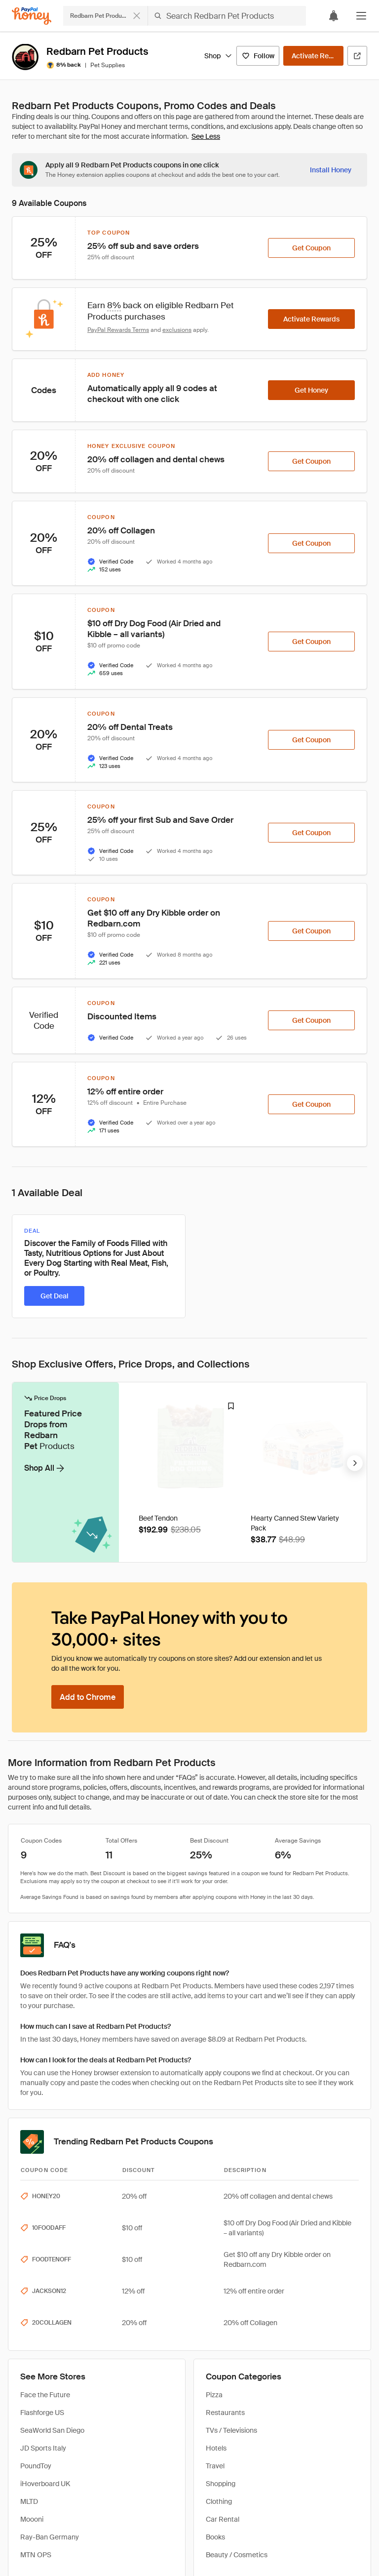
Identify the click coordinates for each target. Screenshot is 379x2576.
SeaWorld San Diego (52, 2249)
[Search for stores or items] (184, 16)
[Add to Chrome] (87, 1516)
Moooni (31, 2338)
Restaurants (225, 2231)
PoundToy (35, 2285)
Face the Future (45, 2214)
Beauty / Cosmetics (236, 2374)
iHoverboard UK (45, 2302)
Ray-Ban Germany (49, 2356)
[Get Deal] (54, 1296)
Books (215, 2356)
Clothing (219, 2320)
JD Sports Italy (43, 2267)
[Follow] (257, 56)
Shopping (220, 2302)
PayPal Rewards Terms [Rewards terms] (118, 330)
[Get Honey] (311, 390)
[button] (361, 16)
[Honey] (31, 16)
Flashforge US (42, 2231)
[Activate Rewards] (313, 56)
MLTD (29, 2320)
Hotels (216, 2267)
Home (18, 2448)
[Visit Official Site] (357, 56)
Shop (218, 55)
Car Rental (222, 2338)
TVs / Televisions (231, 2249)
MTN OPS (35, 2374)
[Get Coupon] (311, 248)
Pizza (214, 2214)
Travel (215, 2285)
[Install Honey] (330, 170)
